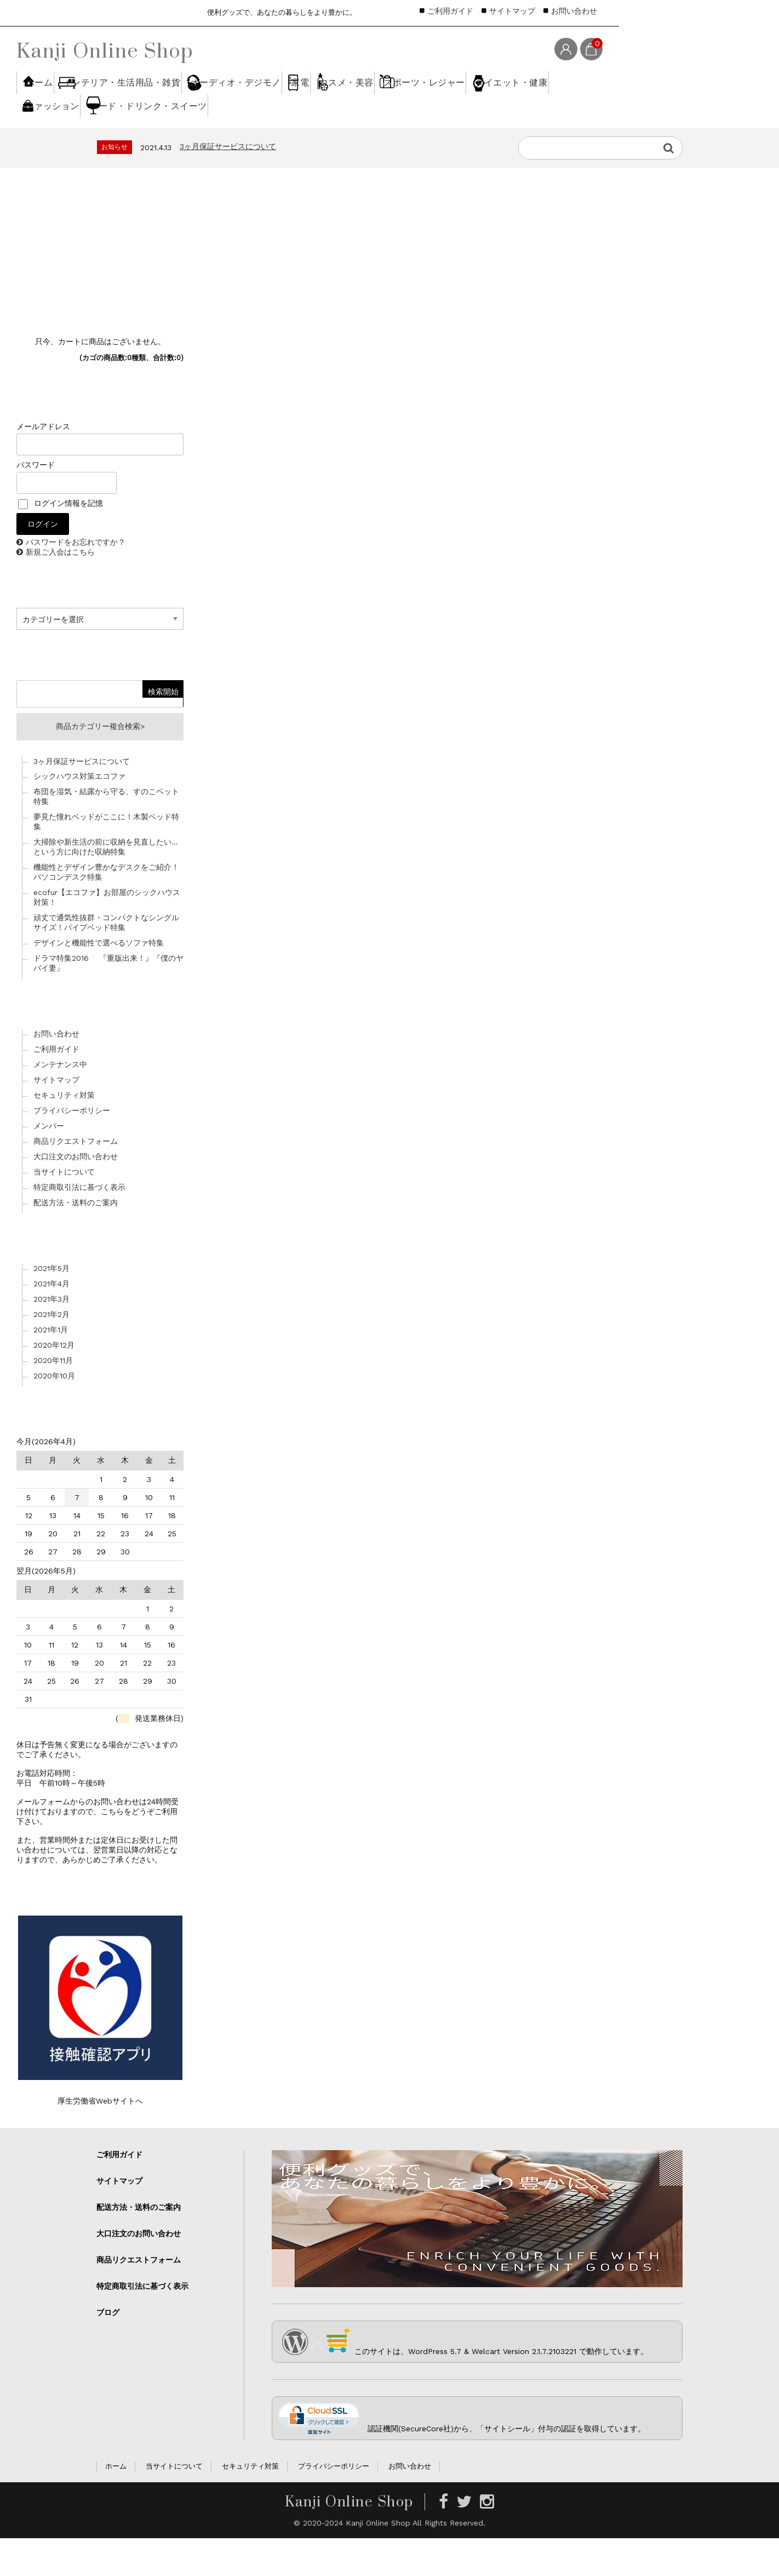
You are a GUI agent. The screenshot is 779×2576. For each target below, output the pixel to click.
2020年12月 (54, 1382)
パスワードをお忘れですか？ (75, 576)
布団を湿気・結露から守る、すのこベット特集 (106, 834)
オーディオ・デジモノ (294, 103)
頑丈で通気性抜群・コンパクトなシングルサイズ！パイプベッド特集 (106, 960)
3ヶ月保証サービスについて (228, 180)
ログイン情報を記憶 (60, 537)
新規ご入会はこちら (60, 586)
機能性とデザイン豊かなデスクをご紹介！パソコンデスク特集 (106, 910)
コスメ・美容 (462, 103)
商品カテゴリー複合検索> (100, 762)
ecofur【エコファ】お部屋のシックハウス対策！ (106, 935)
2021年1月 (50, 1367)
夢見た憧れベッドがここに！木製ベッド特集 (106, 859)
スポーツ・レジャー (74, 143)
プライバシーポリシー (71, 1148)
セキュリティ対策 (64, 1133)
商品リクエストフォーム (75, 1179)
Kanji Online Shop (104, 50)
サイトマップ (512, 11)
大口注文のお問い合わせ (75, 1194)
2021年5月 (51, 1305)
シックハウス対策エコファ (79, 814)
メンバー (48, 1163)
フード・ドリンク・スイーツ (406, 143)
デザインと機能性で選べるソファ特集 (98, 980)
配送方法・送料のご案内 (75, 1239)
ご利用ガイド (450, 11)
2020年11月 (53, 1397)
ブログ (107, 2349)
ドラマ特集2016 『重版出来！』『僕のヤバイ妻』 (108, 1000)
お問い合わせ (574, 11)
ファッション (286, 143)
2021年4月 (51, 1321)
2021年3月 (51, 1336)
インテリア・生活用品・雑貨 (159, 103)
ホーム (51, 103)
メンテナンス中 (60, 1102)
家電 (386, 103)
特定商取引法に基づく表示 (79, 1225)
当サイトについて (64, 1209)
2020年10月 (54, 1413)
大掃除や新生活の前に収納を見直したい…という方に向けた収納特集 (105, 884)
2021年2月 (51, 1351)
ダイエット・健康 (186, 143)
